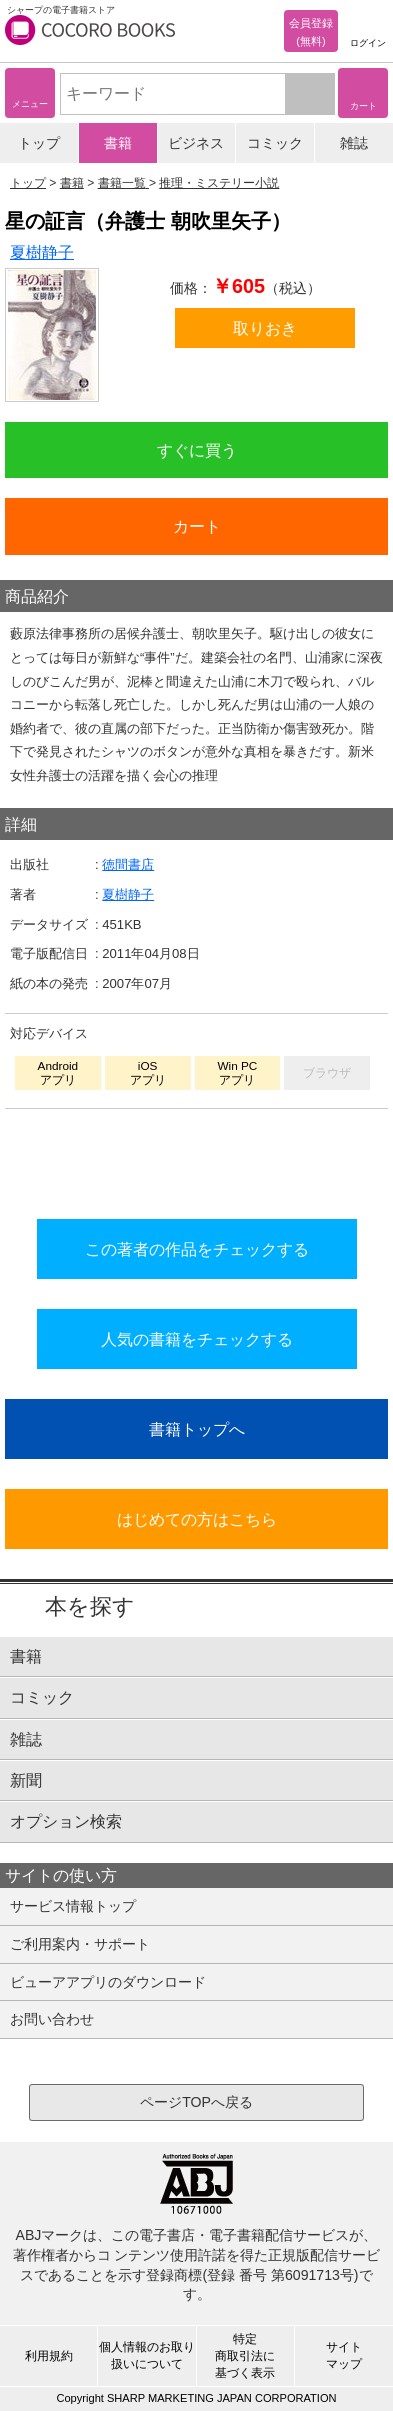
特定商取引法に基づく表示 (245, 2356)
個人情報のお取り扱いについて (147, 2355)
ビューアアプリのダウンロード (108, 1982)
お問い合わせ (52, 2019)
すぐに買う (197, 450)
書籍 (118, 143)
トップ (39, 143)
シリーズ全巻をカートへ (197, 1159)
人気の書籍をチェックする (197, 1339)
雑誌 (354, 143)
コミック (275, 143)
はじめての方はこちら (197, 1519)
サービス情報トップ (73, 1906)
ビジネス (196, 143)
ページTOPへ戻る (196, 2102)
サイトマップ (344, 2355)
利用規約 (49, 2356)
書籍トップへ (197, 1429)
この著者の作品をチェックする (197, 1249)
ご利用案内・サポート (80, 1944)
